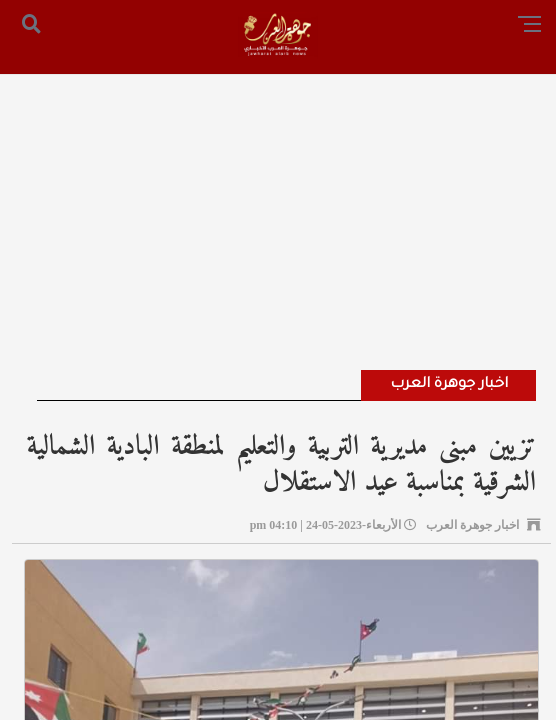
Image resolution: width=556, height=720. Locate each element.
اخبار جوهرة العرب (449, 385)
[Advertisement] (278, 195)
